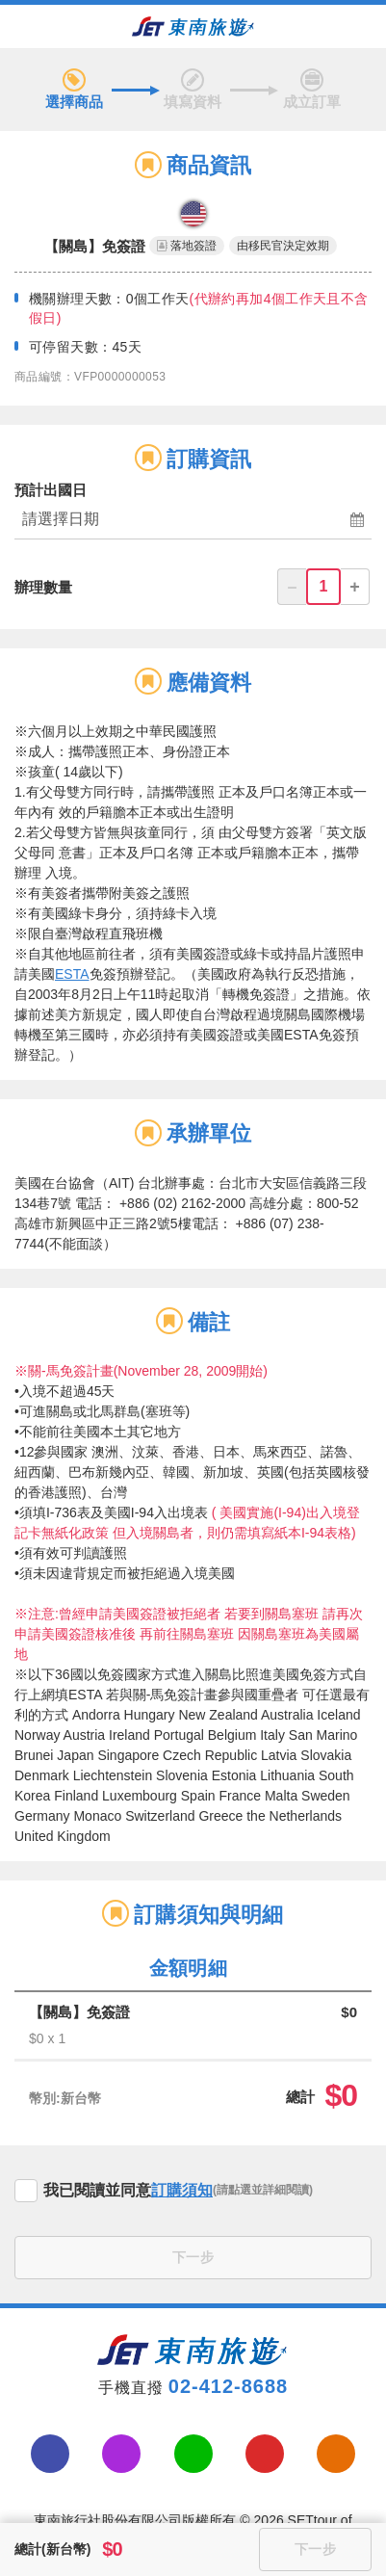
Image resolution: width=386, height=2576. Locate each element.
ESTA (72, 974)
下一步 (193, 2257)
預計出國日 (50, 490)
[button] (193, 520)
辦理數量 (43, 587)
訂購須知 (182, 2190)
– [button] (291, 586)
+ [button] (354, 586)
